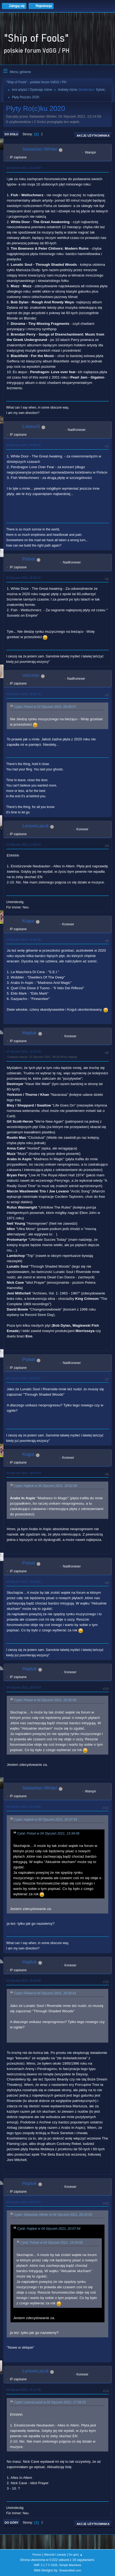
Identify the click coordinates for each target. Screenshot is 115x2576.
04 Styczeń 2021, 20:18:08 (23, 1980)
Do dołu (11, 134)
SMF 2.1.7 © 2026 (45, 2565)
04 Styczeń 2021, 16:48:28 (23, 939)
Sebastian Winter (39, 149)
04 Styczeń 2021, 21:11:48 (23, 2389)
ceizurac (30, 675)
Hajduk (29, 1032)
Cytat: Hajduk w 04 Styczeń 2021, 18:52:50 (45, 1486)
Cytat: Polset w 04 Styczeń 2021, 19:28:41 (45, 1993)
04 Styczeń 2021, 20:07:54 (23, 1687)
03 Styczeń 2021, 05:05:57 (23, 577)
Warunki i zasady (55, 2554)
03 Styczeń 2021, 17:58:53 (23, 844)
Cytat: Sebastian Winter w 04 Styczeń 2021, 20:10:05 (53, 2215)
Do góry (12, 2522)
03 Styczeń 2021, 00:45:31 (23, 445)
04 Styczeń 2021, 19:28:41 (23, 1378)
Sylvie (100, 90)
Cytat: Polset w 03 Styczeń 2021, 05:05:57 (45, 707)
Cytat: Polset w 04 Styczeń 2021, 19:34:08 (45, 1700)
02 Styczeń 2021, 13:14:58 (23, 167)
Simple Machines (70, 2565)
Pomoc (36, 2554)
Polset (28, 559)
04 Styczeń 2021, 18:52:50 (23, 1051)
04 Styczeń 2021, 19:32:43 (23, 1473)
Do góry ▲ (75, 2554)
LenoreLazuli (35, 825)
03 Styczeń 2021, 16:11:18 (23, 694)
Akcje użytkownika (93, 135)
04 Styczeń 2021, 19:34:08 (23, 1581)
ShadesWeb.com (70, 2570)
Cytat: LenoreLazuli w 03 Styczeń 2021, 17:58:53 (50, 2402)
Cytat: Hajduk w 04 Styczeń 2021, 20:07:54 (45, 1819)
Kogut (28, 920)
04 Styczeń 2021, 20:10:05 (23, 1806)
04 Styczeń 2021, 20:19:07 (23, 2202)
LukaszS (31, 426)
